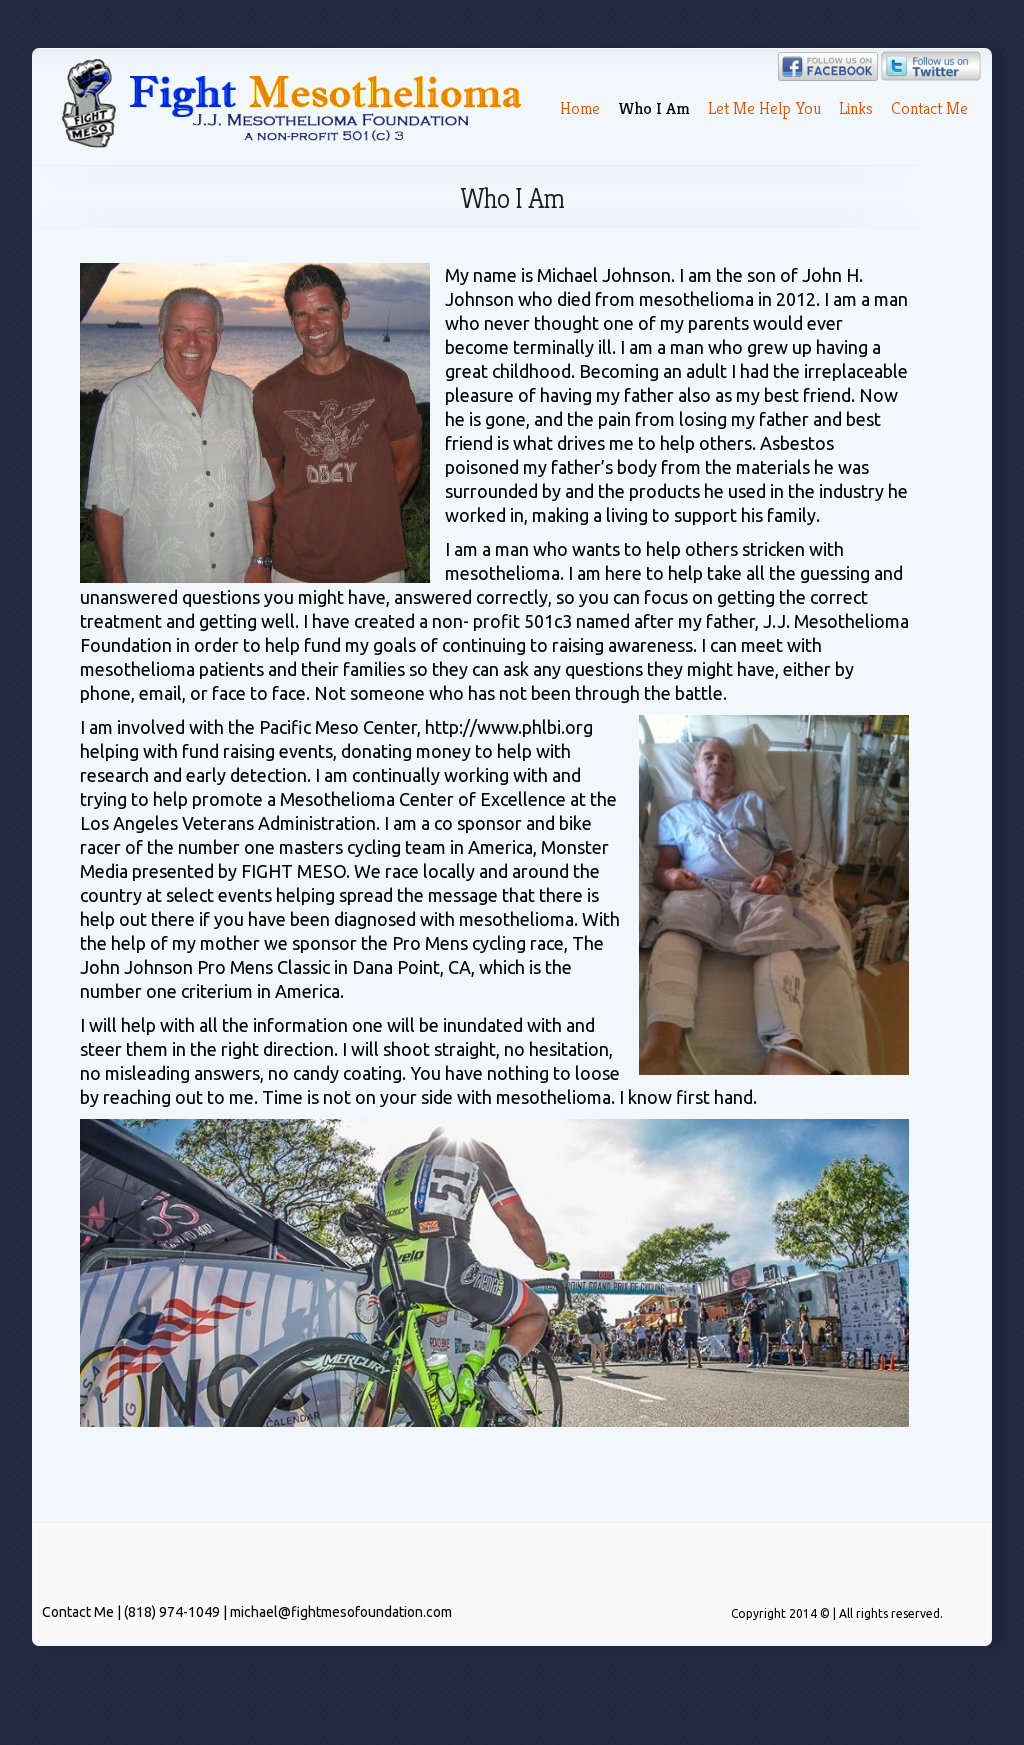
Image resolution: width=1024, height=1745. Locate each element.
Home (580, 108)
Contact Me (929, 108)
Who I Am (654, 108)
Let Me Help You (764, 108)
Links (856, 108)
